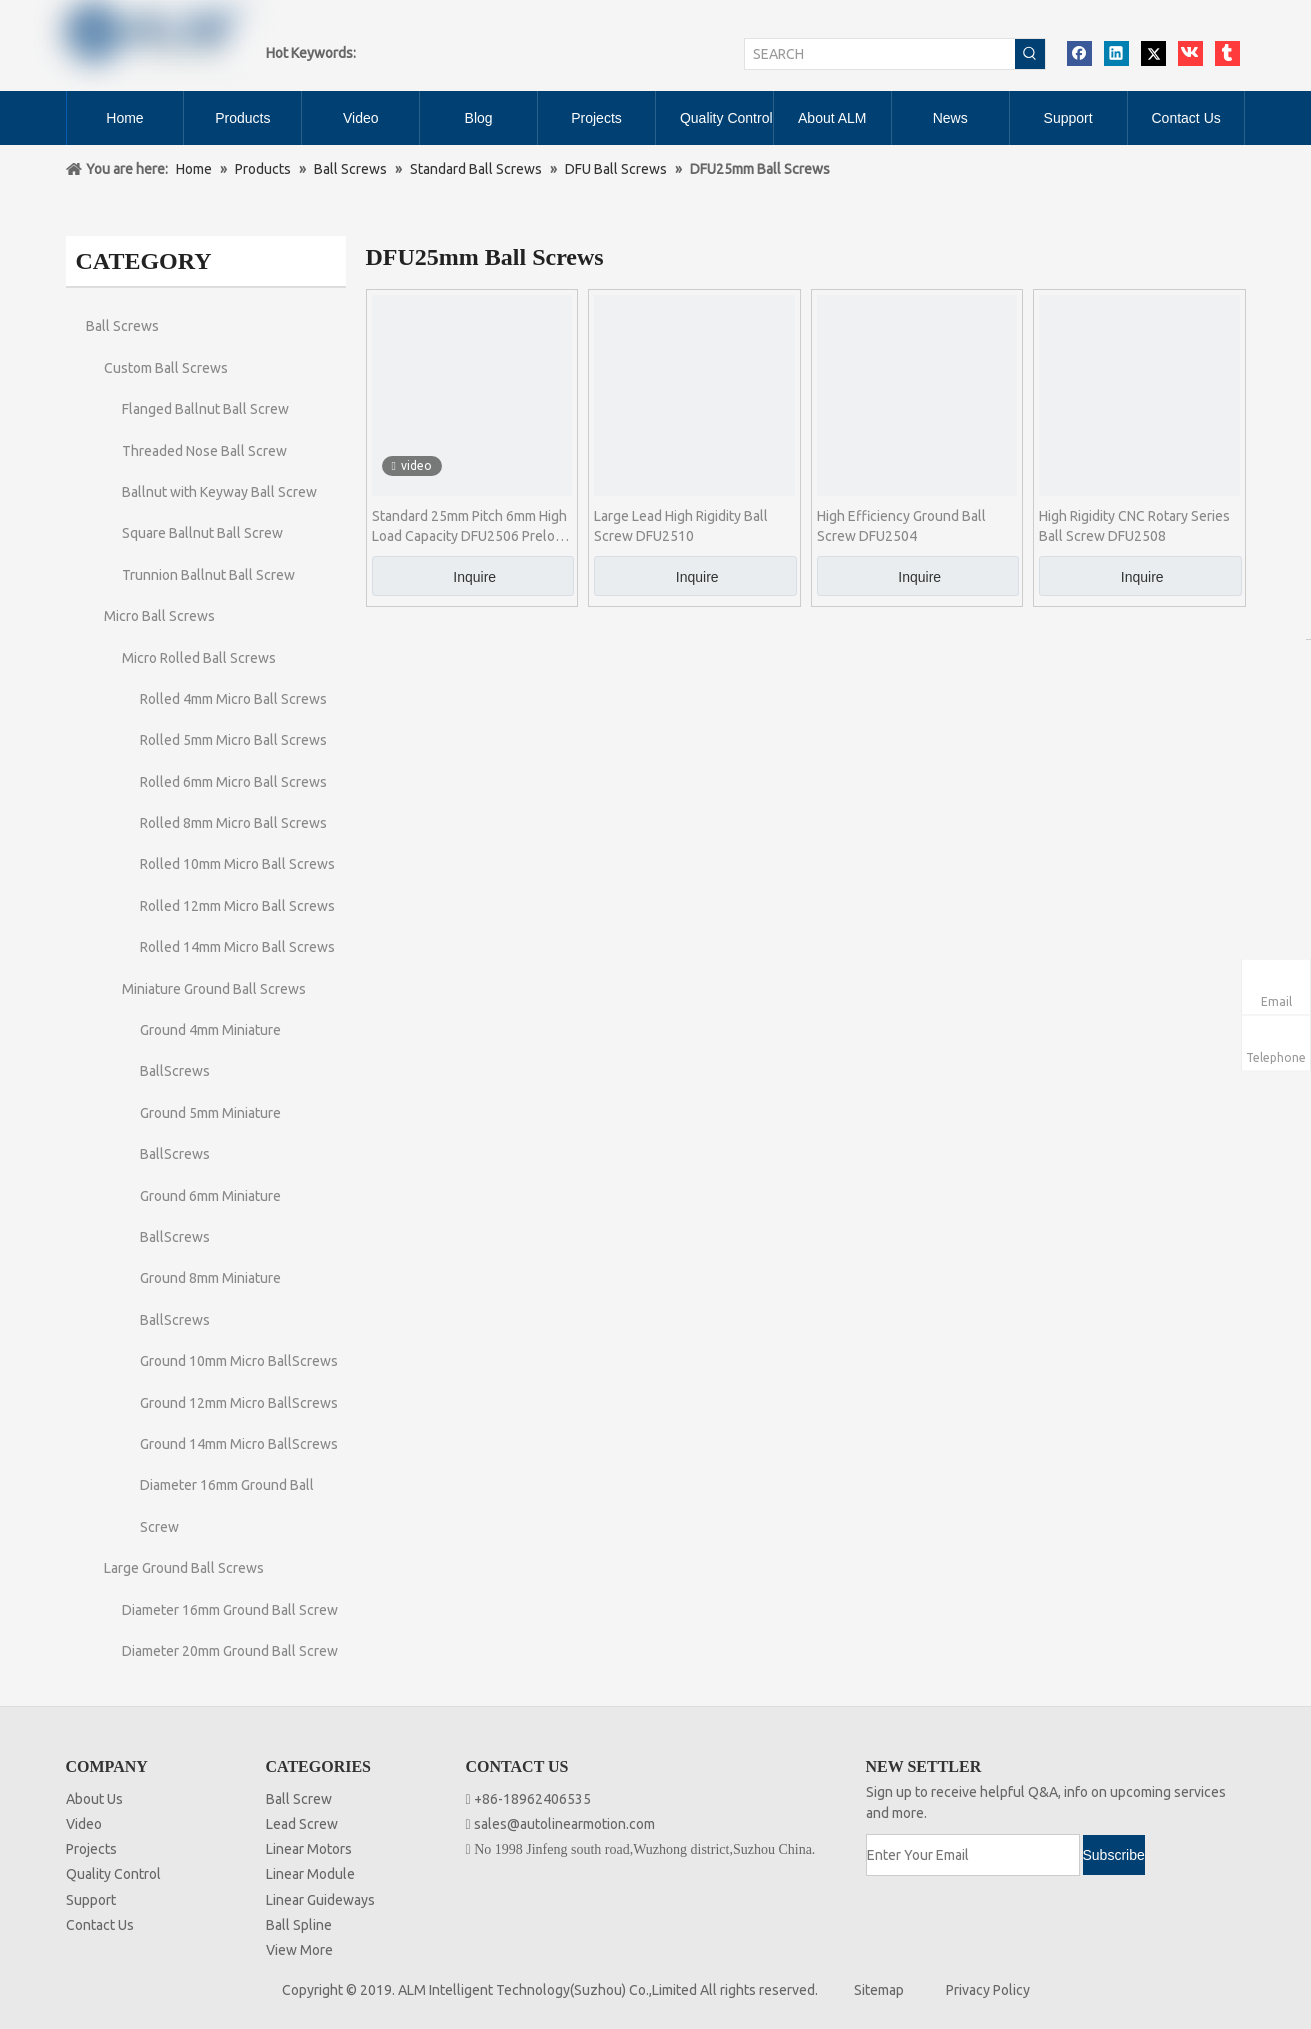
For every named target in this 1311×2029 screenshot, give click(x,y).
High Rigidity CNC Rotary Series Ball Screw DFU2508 (1134, 526)
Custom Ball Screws (166, 368)
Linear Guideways (320, 1900)
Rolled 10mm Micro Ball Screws (237, 864)
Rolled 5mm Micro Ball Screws (233, 740)
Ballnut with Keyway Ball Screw (219, 492)
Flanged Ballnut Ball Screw (205, 409)
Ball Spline (299, 1925)
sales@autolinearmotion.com (564, 1824)
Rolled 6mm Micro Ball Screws (233, 782)
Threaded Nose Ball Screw (204, 451)
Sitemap (879, 1990)
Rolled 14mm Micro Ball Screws (237, 947)
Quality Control (113, 1874)
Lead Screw (302, 1824)
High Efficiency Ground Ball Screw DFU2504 (901, 526)
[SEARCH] (880, 54)
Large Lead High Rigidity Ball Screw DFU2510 (681, 526)
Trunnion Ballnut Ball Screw (208, 575)
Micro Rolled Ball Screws (199, 658)
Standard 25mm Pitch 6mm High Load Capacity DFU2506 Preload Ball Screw (471, 527)
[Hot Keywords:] (1030, 54)
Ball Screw (299, 1799)
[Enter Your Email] (973, 1855)
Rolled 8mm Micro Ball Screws (233, 823)
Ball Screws (122, 326)
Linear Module (310, 1874)
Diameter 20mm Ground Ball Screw (230, 1651)
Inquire (474, 577)
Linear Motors (309, 1849)
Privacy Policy (988, 1990)
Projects (91, 1849)
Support (91, 1900)
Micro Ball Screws (159, 616)
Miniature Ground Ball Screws (214, 989)
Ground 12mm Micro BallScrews (239, 1403)
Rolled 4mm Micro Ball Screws (233, 699)
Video (84, 1824)
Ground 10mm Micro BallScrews (239, 1361)
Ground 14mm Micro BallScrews (239, 1444)
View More (299, 1950)
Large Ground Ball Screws (184, 1568)
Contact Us (100, 1925)
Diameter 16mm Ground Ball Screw (230, 1610)
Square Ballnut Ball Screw (202, 533)
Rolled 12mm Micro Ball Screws (237, 906)
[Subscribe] (1114, 1855)
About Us (94, 1799)
